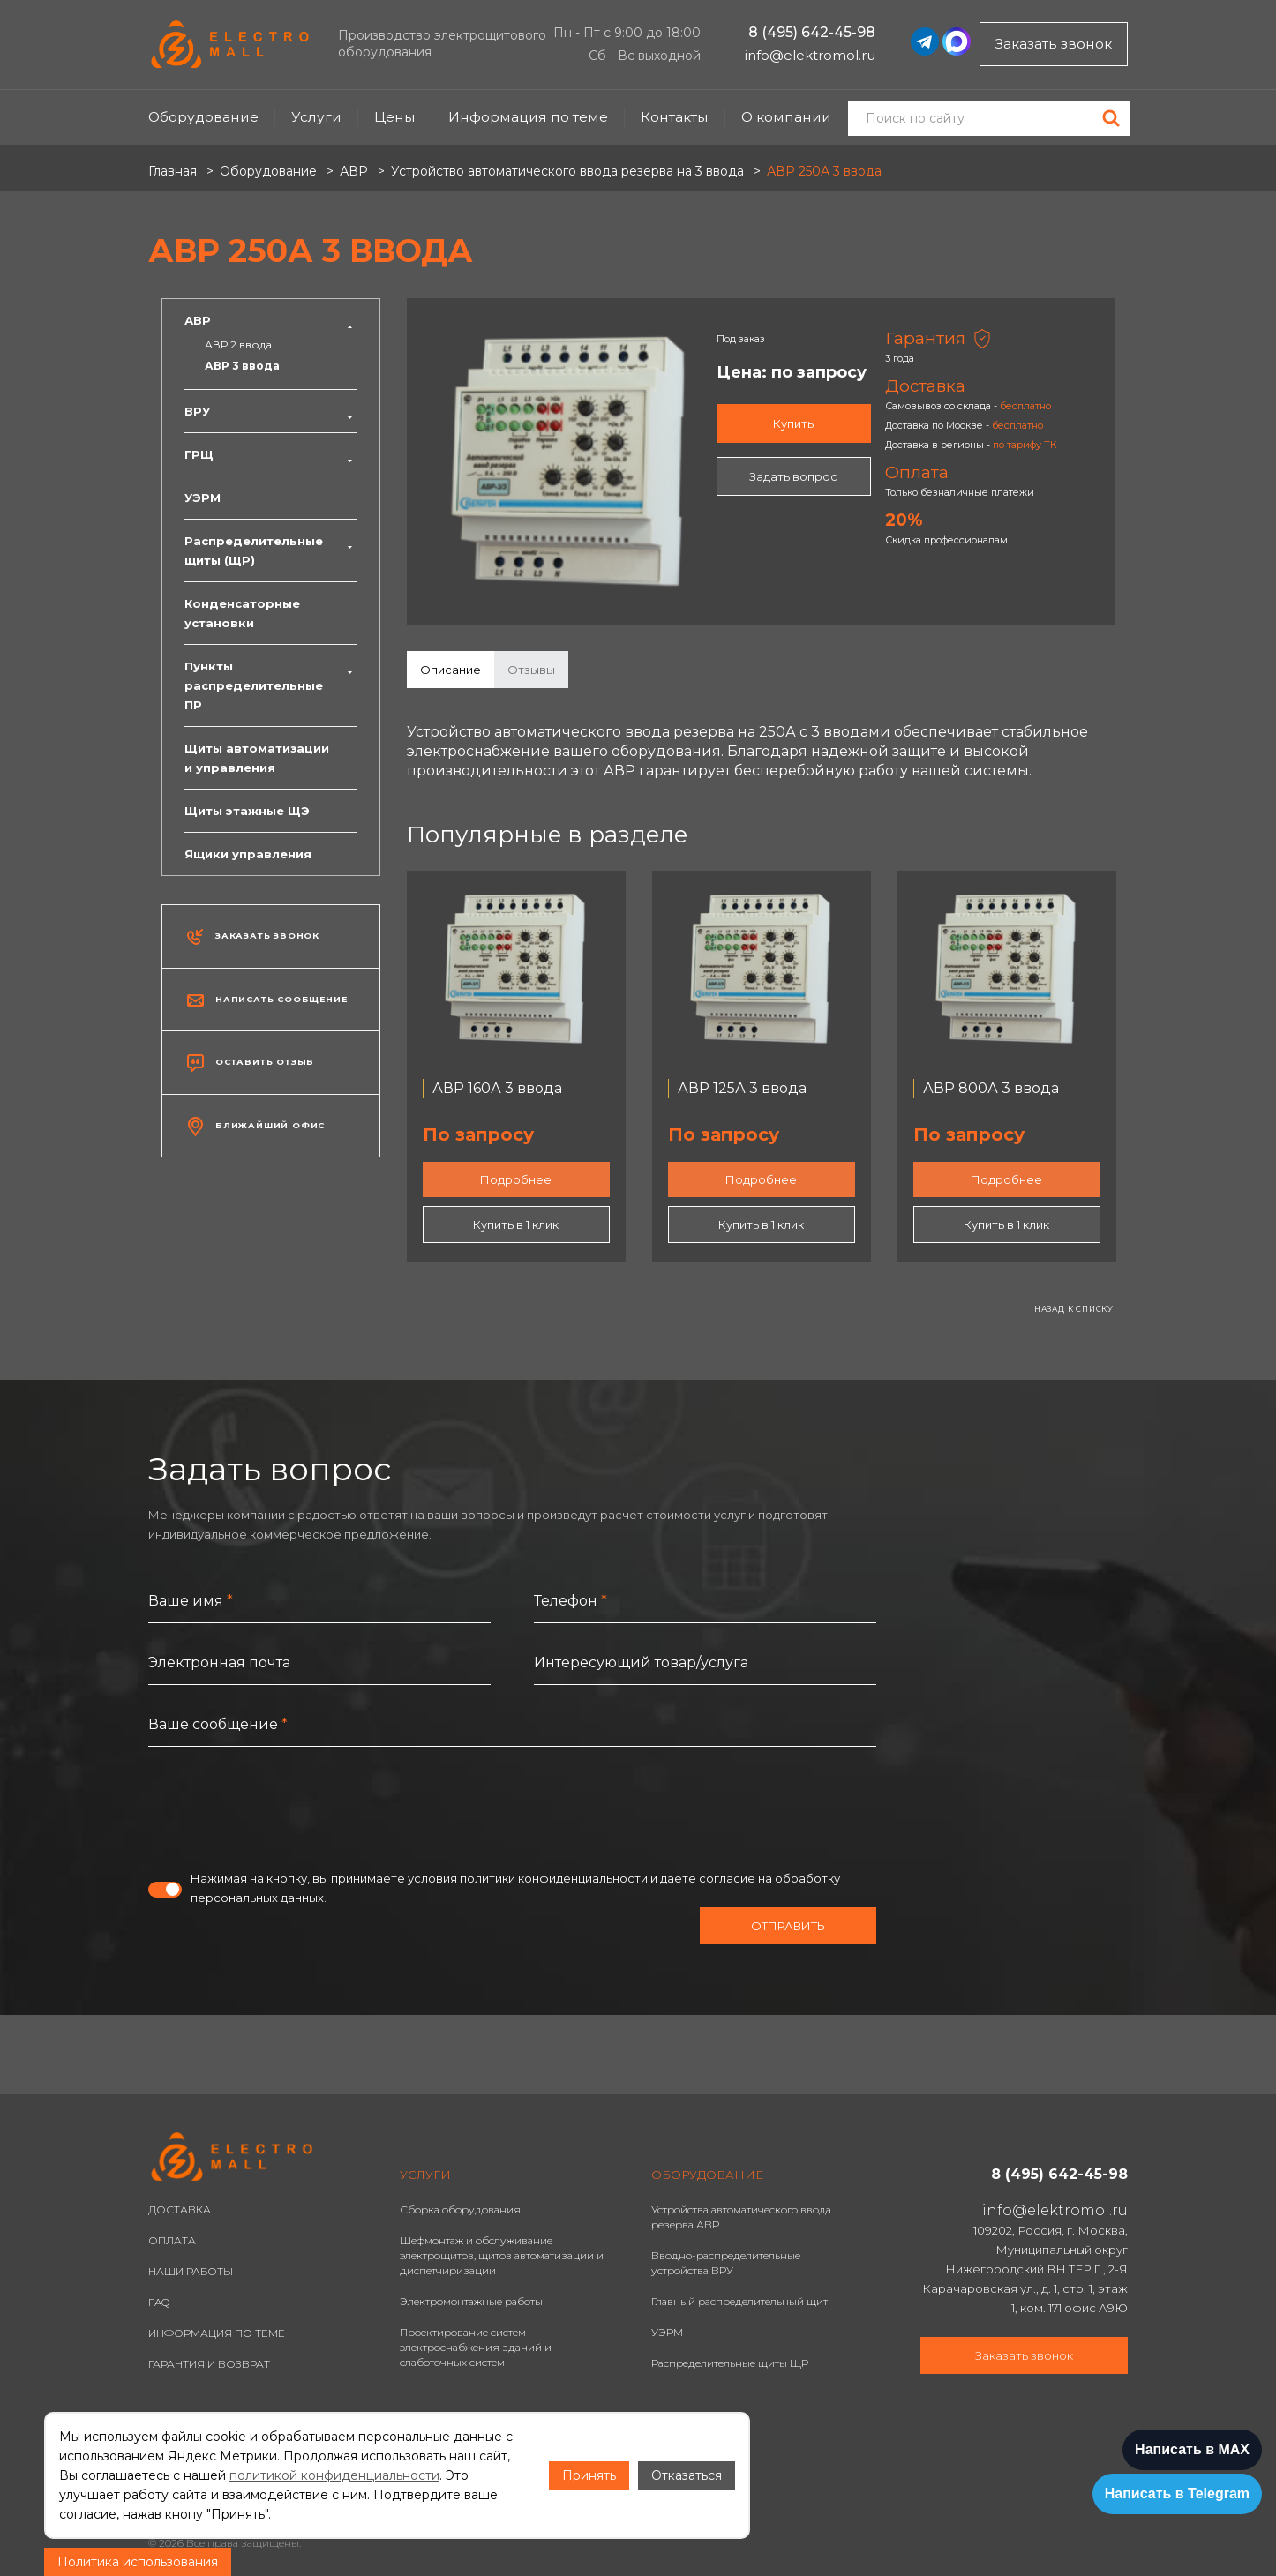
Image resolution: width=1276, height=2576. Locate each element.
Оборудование (203, 117)
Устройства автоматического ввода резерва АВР (741, 2217)
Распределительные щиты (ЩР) (270, 550)
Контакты (675, 117)
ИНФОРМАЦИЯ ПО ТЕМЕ (216, 2333)
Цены (395, 117)
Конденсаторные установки (242, 613)
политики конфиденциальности (554, 1878)
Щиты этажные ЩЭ (247, 811)
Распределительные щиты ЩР (729, 2363)
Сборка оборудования (460, 2209)
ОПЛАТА (172, 2240)
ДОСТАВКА (179, 2209)
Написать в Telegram (1177, 2493)
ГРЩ (270, 454)
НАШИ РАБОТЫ (190, 2271)
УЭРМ (202, 497)
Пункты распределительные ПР (270, 685)
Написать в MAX (1192, 2449)
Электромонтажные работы (471, 2301)
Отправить (788, 1926)
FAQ (158, 2302)
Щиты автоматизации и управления (256, 758)
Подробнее (516, 1179)
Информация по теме (528, 117)
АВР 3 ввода (242, 365)
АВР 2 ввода (238, 344)
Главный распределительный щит (739, 2301)
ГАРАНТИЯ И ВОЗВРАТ (209, 2363)
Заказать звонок (1053, 43)
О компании (786, 117)
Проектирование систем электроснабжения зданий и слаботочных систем (476, 2347)
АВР (270, 320)
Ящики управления (247, 854)
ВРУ (270, 411)
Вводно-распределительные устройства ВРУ (725, 2263)
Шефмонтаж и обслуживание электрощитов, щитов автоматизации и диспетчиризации (502, 2255)
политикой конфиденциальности (334, 2475)
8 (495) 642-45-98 (811, 32)
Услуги (316, 117)
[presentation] (282, 1807)
